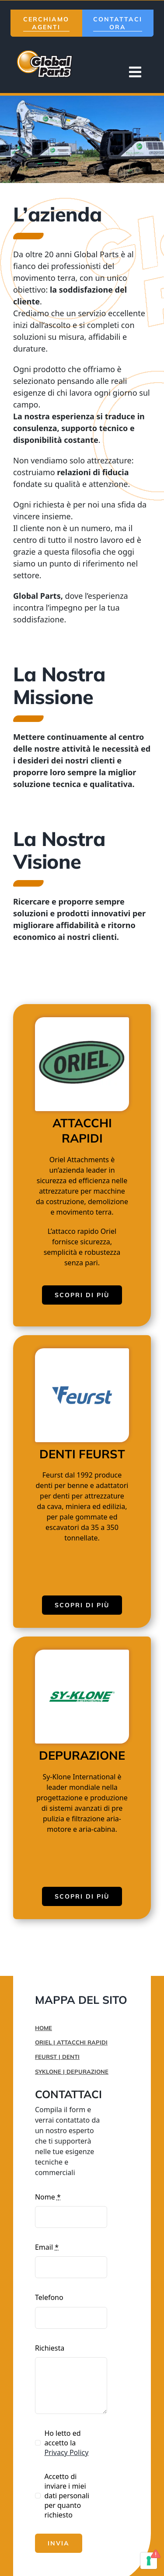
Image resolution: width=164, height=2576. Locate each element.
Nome (48, 2197)
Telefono (49, 2297)
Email (47, 2247)
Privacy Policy (66, 2452)
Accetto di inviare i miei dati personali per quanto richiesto (66, 2496)
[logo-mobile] (46, 51)
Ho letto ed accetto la (66, 2442)
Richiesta (49, 2348)
